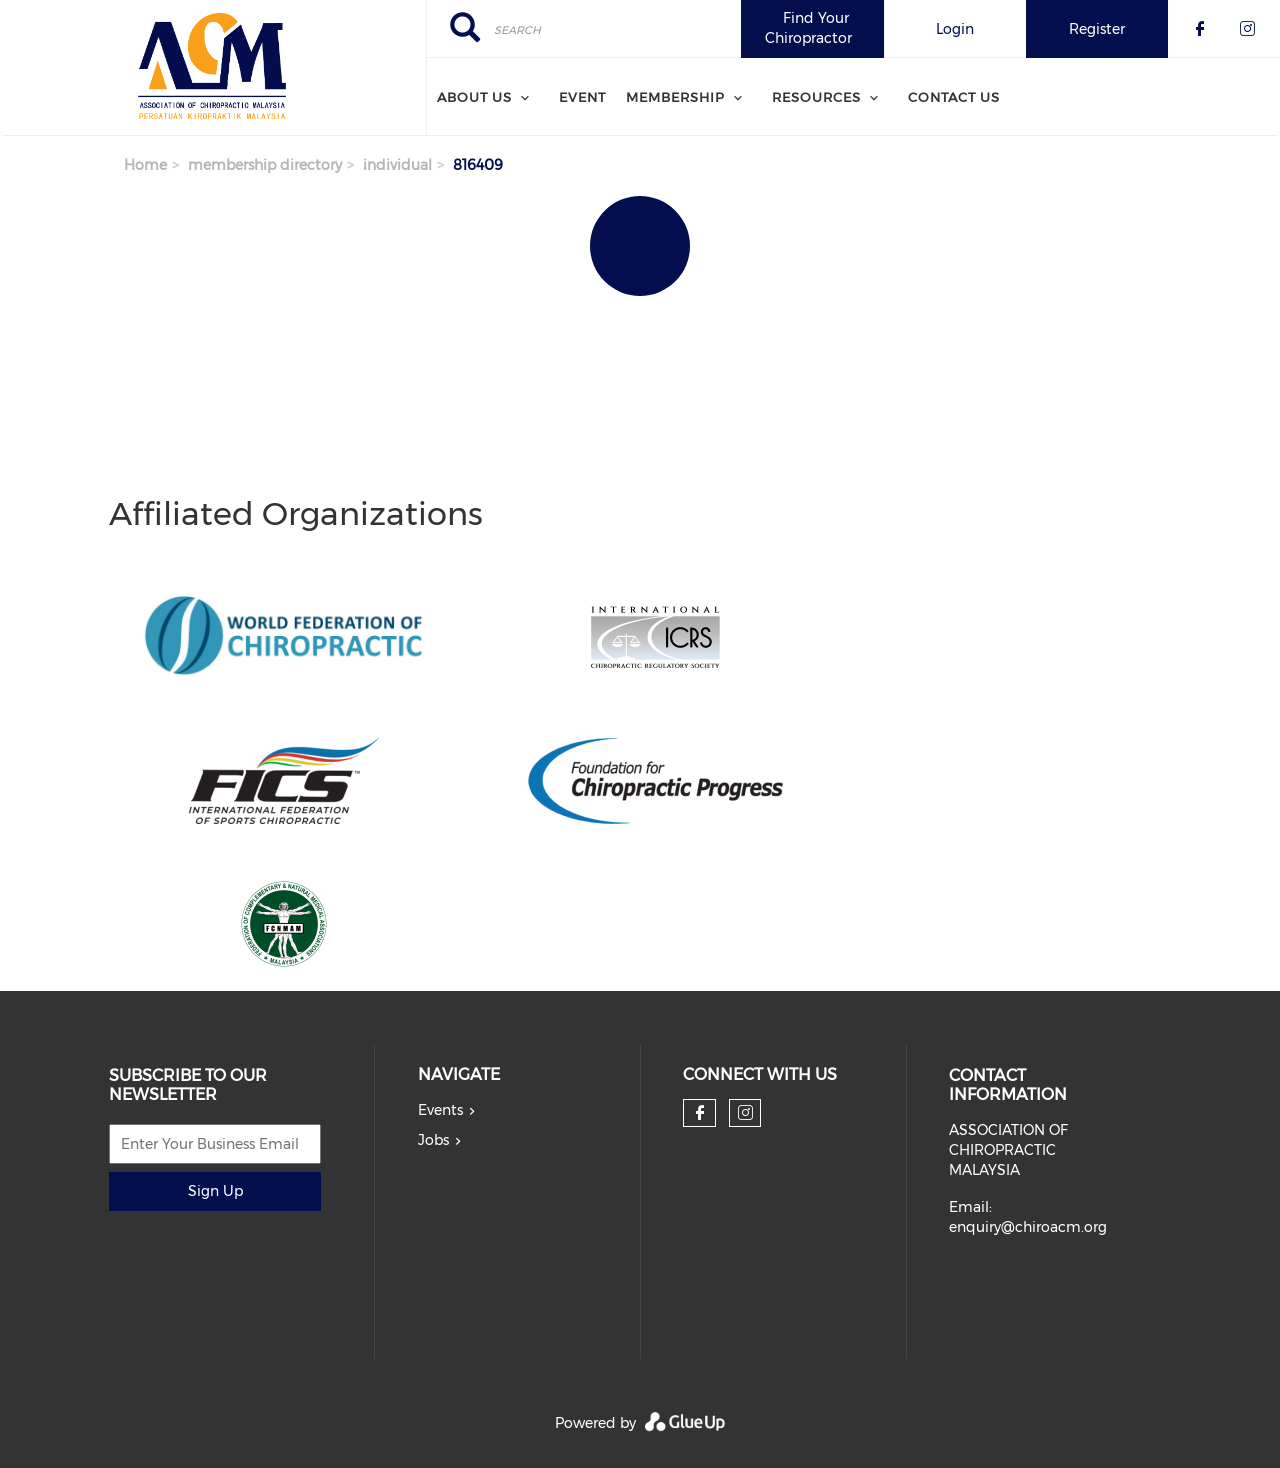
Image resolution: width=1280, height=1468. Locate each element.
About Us (474, 97)
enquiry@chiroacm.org (1028, 1227)
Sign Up (215, 1191)
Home (145, 165)
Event (582, 97)
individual (397, 165)
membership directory (265, 165)
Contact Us (954, 97)
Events (440, 1110)
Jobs (433, 1140)
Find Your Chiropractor (808, 28)
